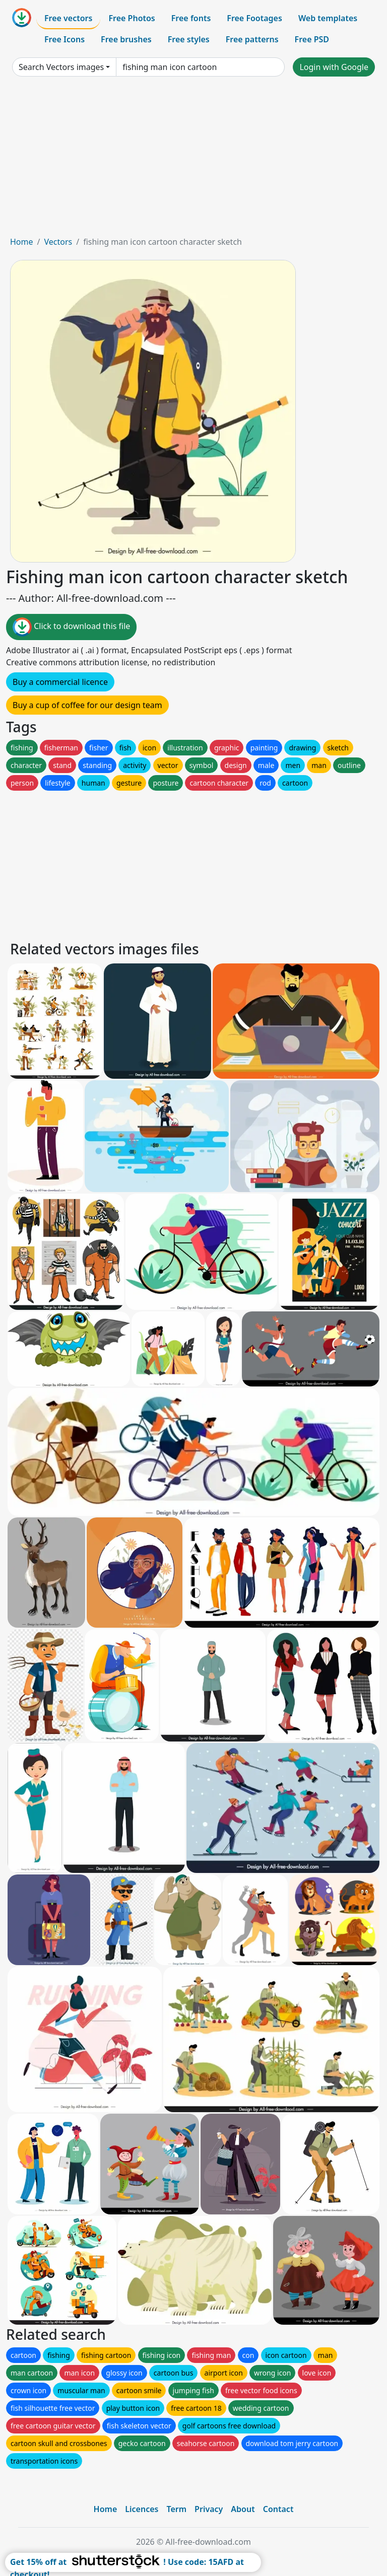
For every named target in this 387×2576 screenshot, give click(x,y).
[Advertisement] (193, 160)
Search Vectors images (61, 67)
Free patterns (252, 39)
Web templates (327, 18)
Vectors (58, 241)
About (242, 2509)
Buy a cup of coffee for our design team (87, 705)
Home (21, 241)
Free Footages (254, 18)
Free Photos (131, 18)
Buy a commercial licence (60, 681)
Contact (278, 2509)
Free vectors (68, 18)
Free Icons (64, 39)
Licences (141, 2509)
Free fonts (191, 18)
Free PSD (312, 39)
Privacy (209, 2509)
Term (176, 2509)
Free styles (189, 39)
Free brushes (126, 39)
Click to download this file (71, 627)
